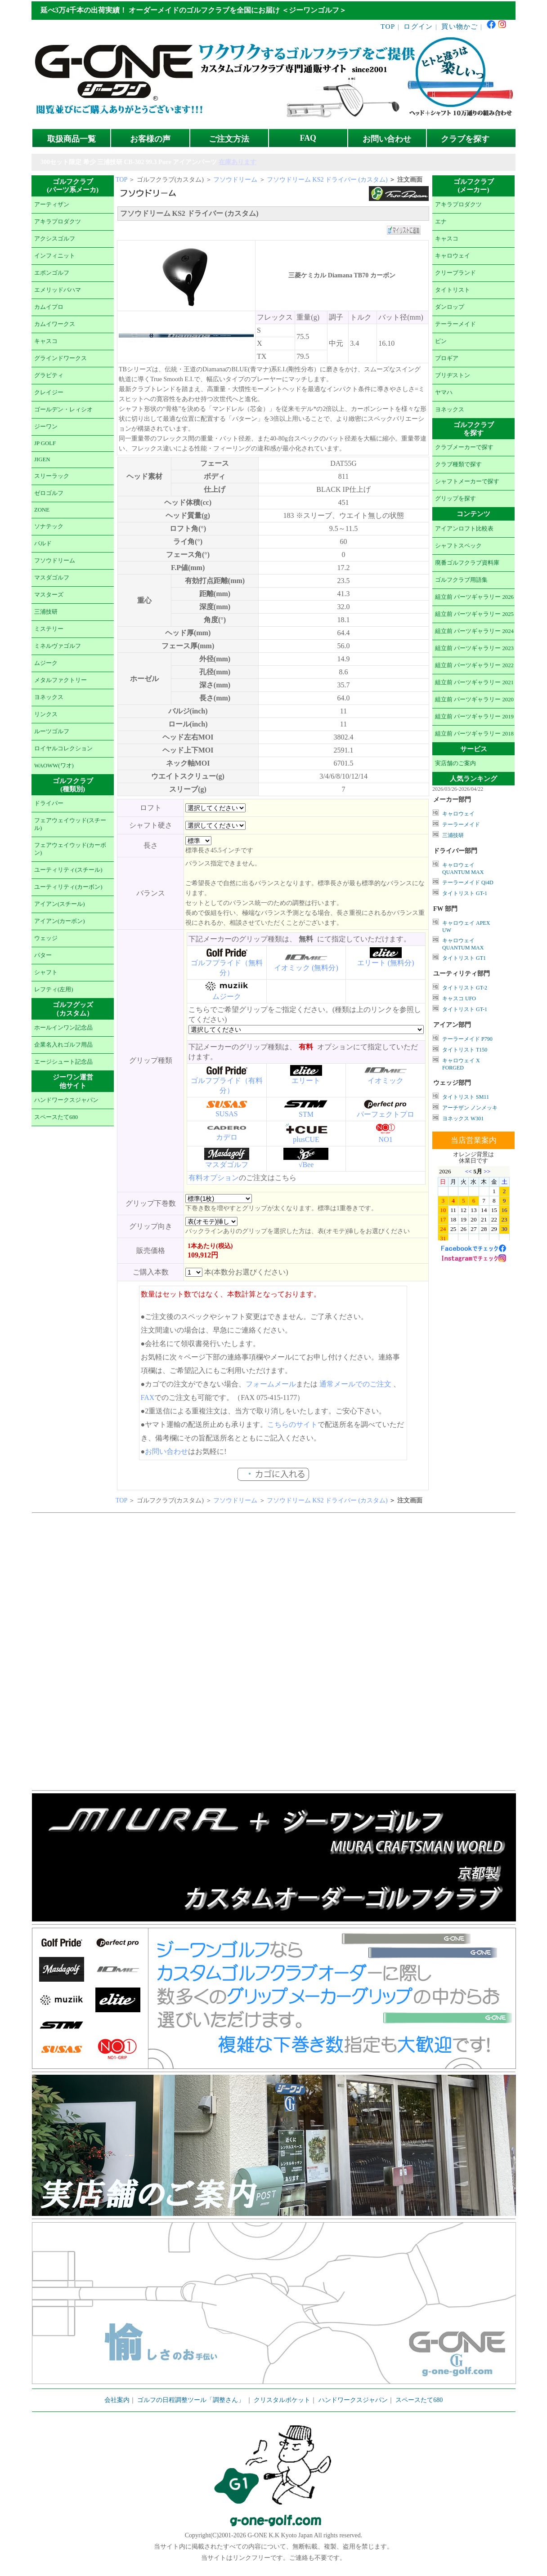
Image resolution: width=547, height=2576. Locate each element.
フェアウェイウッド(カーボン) (70, 849)
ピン (441, 341)
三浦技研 (46, 612)
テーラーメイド (455, 324)
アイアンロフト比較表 (464, 529)
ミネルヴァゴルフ (57, 646)
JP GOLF (45, 443)
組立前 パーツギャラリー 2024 (474, 631)
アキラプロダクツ (57, 221)
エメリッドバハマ (57, 290)
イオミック (386, 1080)
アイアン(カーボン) (59, 921)
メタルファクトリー (60, 680)
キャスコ (46, 341)
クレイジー (48, 392)
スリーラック (51, 476)
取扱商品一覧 (71, 138)
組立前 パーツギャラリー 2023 (474, 648)
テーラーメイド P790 (467, 1039)
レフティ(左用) (53, 989)
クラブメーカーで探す (464, 447)
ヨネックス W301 (463, 1118)
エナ (441, 221)
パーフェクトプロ (385, 1114)
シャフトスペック (458, 546)
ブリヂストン (452, 375)
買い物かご (459, 26)
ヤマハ (444, 392)
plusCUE (306, 1139)
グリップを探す (455, 498)
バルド (43, 543)
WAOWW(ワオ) (54, 765)
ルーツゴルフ (51, 731)
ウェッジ (46, 938)
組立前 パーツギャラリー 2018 (474, 734)
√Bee (306, 1164)
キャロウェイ (452, 256)
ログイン (418, 26)
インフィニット (54, 256)
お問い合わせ (387, 138)
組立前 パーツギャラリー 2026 (474, 597)
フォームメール (271, 1384)
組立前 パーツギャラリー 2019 (474, 716)
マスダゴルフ (51, 578)
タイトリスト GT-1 (464, 893)
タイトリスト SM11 (465, 1097)
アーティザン (51, 204)
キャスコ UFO (459, 998)
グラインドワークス (60, 358)
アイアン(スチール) (59, 904)
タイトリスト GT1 (464, 958)
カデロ (227, 1137)
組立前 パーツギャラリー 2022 (474, 665)
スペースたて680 (56, 1117)
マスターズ (48, 595)
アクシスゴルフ (54, 239)
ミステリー (48, 629)
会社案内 (117, 2400)
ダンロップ (449, 307)
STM (306, 1114)
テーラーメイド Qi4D (467, 882)
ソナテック (48, 526)
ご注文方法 (229, 138)
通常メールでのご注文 (355, 1384)
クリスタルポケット (282, 2400)
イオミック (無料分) (306, 968)
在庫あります (237, 162)
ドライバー (48, 803)
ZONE (41, 510)
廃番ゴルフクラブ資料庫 (467, 563)
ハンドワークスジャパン (66, 1100)
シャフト (46, 972)
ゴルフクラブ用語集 (461, 580)
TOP (388, 26)
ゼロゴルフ (48, 493)
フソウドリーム (54, 560)
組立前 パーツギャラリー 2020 (474, 699)
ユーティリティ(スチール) (68, 870)
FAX (148, 1397)
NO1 (386, 1139)
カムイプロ (48, 307)
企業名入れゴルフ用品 (63, 1045)
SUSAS (226, 1114)
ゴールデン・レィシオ (63, 409)
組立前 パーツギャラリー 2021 (474, 682)
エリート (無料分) (385, 963)
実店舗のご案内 (455, 763)
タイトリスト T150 (464, 1050)
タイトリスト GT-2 (464, 988)
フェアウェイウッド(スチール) (70, 824)
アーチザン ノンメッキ (470, 1108)
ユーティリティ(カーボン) (68, 887)
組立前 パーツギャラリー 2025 (474, 614)
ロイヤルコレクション (63, 748)
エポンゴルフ (51, 273)
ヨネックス (48, 697)
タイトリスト (452, 290)
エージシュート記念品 (63, 1062)
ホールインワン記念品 (63, 1028)
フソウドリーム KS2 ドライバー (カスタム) (328, 179)
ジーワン (46, 426)
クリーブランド (455, 273)
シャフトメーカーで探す (467, 481)
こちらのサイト (292, 1424)
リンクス (46, 714)
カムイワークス (54, 324)
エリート (305, 1080)
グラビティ (48, 375)
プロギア (446, 358)
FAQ (308, 138)
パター (43, 955)
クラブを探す (465, 138)
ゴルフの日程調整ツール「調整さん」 (190, 2400)
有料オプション (213, 1177)
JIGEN (42, 459)
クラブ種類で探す (458, 464)
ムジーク (46, 663)
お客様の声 (150, 138)
